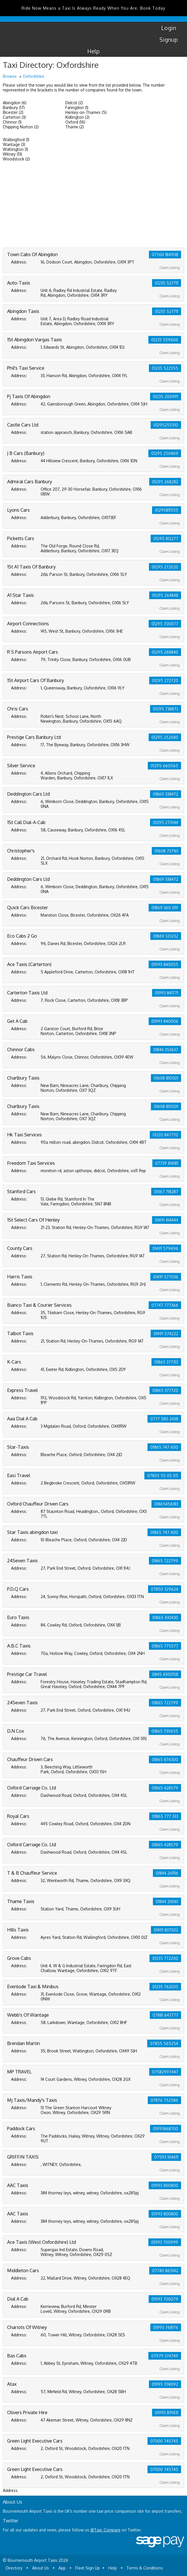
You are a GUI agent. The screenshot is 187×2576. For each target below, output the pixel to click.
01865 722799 (165, 1560)
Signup (168, 39)
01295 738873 (165, 708)
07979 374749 (164, 2355)
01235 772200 (165, 1958)
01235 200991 (165, 396)
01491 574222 (165, 1333)
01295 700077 (164, 623)
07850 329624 (164, 1589)
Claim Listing (169, 267)
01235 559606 (164, 339)
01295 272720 (165, 680)
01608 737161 (166, 850)
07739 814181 (166, 1163)
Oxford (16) (75, 122)
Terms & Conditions (144, 2567)
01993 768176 (165, 2327)
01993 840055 (164, 964)
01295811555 (166, 510)
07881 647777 (165, 2015)
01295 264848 (165, 595)
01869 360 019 (164, 907)
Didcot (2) (74, 102)
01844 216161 (167, 1901)
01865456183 (166, 1504)
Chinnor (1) (12, 122)
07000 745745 (164, 2441)
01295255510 (165, 425)
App (62, 2567)
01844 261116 (167, 1873)
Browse (10, 76)
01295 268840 (165, 652)
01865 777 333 (165, 1816)
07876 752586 (164, 2100)
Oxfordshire (33, 76)
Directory (14, 2567)
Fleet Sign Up (87, 2567)
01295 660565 (164, 765)
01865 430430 (165, 1617)
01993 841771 (166, 992)
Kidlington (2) (77, 117)
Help (93, 51)
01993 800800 (164, 2185)
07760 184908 (165, 254)
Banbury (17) (14, 107)
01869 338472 (165, 794)
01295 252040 (164, 737)
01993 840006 (164, 1021)
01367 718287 (166, 1191)
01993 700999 (164, 2242)
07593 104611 (166, 2157)
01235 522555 (165, 368)
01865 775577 (165, 1646)
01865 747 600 (164, 1447)
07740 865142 (165, 2270)
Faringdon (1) (76, 107)
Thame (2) (74, 126)
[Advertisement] (93, 205)
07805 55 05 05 (162, 1475)
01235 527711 (166, 283)
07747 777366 (164, 1305)
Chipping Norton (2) (21, 126)
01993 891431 (166, 2412)
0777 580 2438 (164, 1418)
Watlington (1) (15, 149)
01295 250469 (164, 453)
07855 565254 (164, 2043)
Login (168, 28)
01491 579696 (165, 1248)
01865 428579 (165, 1787)
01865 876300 (165, 1759)
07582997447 (165, 2071)
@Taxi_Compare (105, 2529)
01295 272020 (165, 566)
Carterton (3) (14, 117)
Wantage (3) (14, 144)
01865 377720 (165, 1390)
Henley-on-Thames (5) (86, 112)
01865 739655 (164, 1731)
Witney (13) (12, 154)
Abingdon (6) (14, 102)
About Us (40, 2567)
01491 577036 (165, 1276)
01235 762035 (165, 1986)
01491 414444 (166, 1220)
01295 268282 (165, 481)
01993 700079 (164, 2299)
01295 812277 (165, 538)
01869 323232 (165, 936)
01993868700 (165, 2128)
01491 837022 (166, 1929)
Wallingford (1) (16, 139)
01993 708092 (165, 2384)
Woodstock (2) (16, 158)
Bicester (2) (13, 112)
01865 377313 (166, 1362)
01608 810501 (166, 1078)
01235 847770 (165, 1134)
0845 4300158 (165, 1674)
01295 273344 (165, 822)
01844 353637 (165, 1049)
